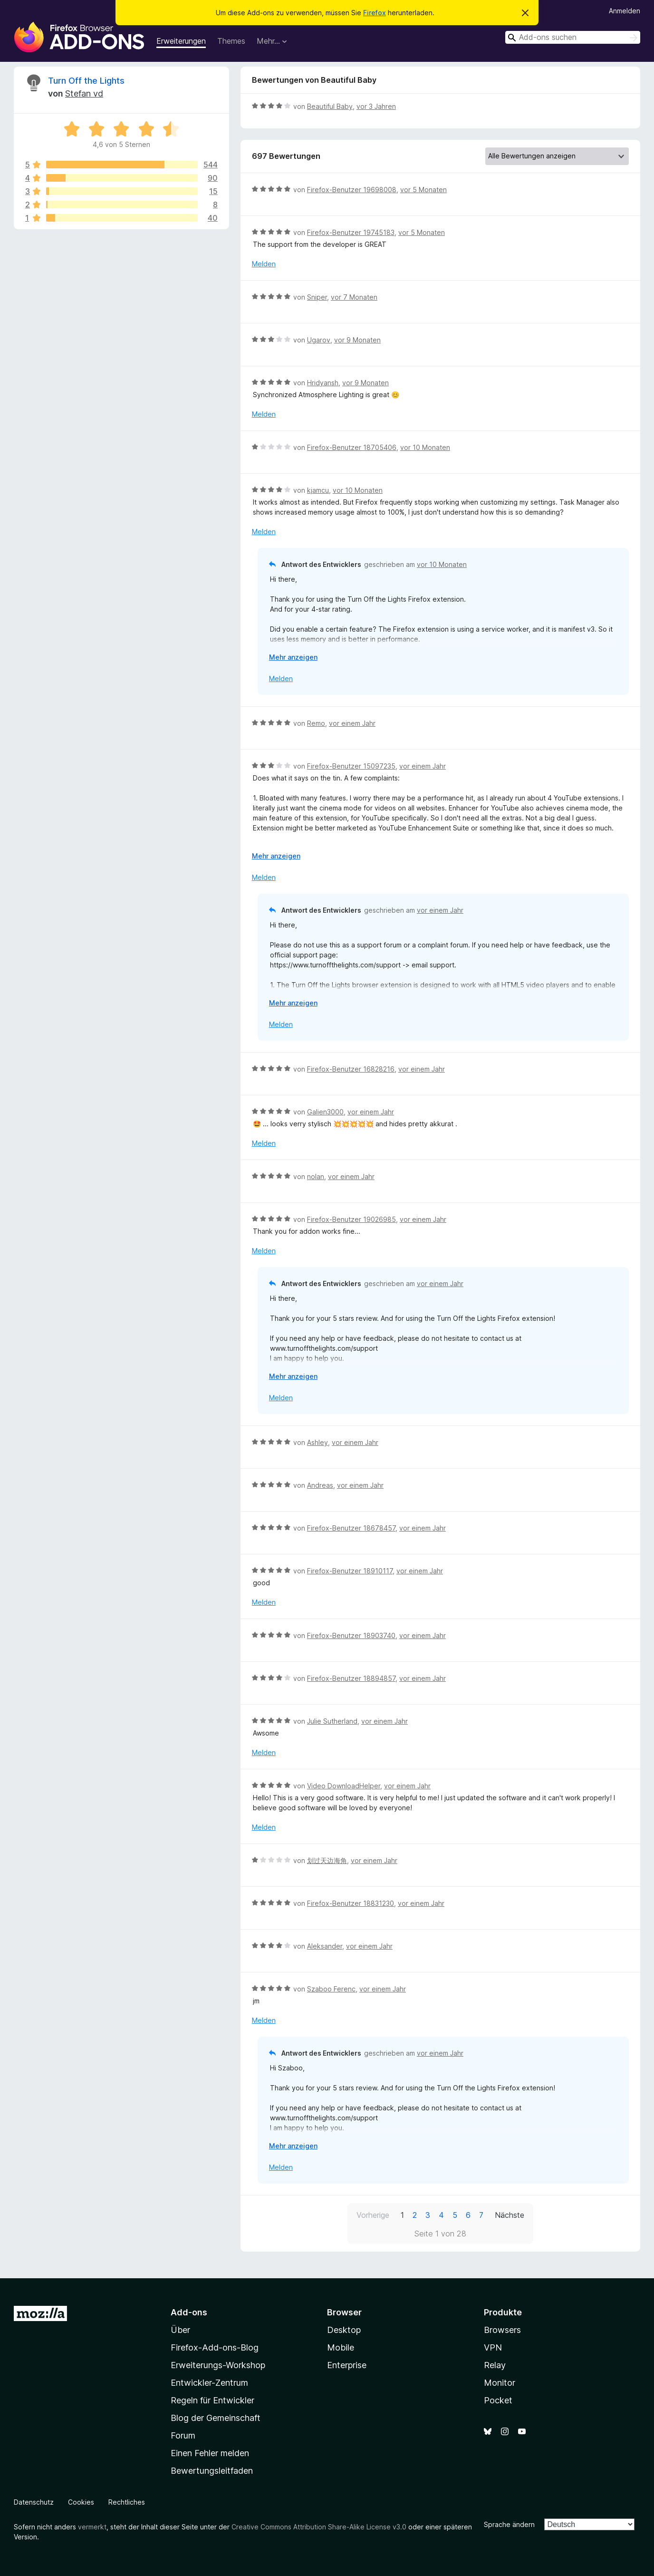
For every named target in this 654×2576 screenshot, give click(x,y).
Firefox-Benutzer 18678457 (351, 1528)
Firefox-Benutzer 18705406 (351, 447)
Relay (495, 2365)
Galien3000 (325, 1112)
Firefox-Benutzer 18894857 (351, 1678)
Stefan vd (84, 93)
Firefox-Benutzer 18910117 (350, 1571)
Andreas (320, 1485)
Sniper (317, 297)
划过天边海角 (327, 1860)
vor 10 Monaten (425, 447)
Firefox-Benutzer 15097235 (351, 766)
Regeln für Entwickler (212, 2400)
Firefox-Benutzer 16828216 (350, 1069)
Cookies (81, 2502)
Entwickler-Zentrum (209, 2383)
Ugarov (318, 340)
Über (180, 2330)
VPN (493, 2347)
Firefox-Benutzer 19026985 (351, 1219)
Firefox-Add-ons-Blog (215, 2347)
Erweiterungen (181, 41)
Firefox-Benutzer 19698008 (351, 189)
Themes (231, 41)
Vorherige (372, 2215)
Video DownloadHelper (343, 1786)
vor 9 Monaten (357, 340)
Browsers (502, 2330)
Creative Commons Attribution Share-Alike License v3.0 (318, 2527)
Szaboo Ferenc (331, 1989)
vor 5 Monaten (423, 189)
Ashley (317, 1442)
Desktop (344, 2330)
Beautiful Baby (330, 106)
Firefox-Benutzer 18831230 (350, 1903)
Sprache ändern (509, 2524)
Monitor (499, 2383)
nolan (315, 1176)
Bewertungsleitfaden (212, 2471)
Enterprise (346, 2365)
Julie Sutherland (332, 1721)
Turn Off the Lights (86, 81)
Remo (316, 723)
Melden (264, 264)
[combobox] (572, 37)
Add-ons (189, 2312)
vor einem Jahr (352, 723)
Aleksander (324, 1946)
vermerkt (92, 2527)
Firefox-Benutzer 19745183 (350, 232)
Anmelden (624, 11)
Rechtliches (126, 2502)
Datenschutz (34, 2502)
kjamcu (318, 490)
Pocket (498, 2400)
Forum (183, 2435)
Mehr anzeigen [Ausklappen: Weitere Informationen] (293, 657)
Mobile (340, 2347)
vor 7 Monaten (354, 297)
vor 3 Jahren (376, 106)
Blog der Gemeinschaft (215, 2418)
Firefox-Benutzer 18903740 (351, 1635)
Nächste (509, 2215)
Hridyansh (322, 383)
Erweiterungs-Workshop (218, 2365)
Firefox (374, 13)
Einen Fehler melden (210, 2453)
